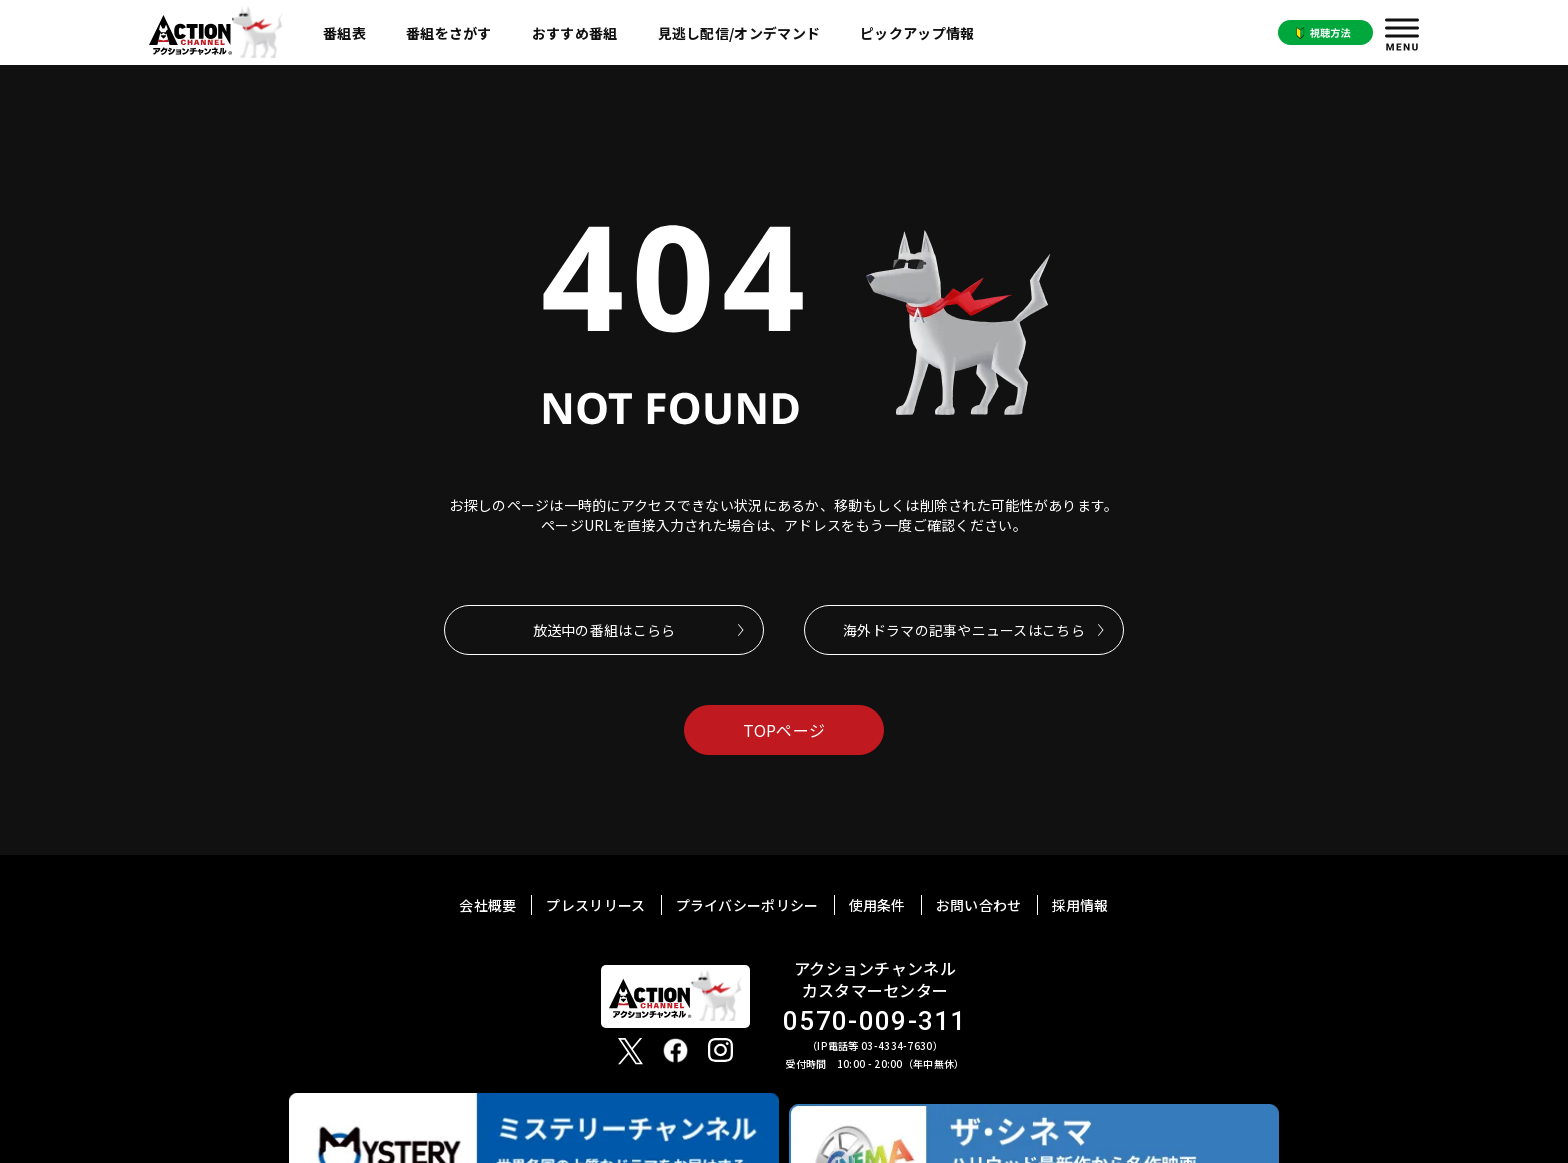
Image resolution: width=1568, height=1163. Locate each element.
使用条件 (877, 905)
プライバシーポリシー (747, 905)
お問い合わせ (979, 905)
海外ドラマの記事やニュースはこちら (964, 630)
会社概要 (487, 905)
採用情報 (1080, 905)
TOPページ (784, 730)
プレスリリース (595, 905)
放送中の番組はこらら (604, 630)
